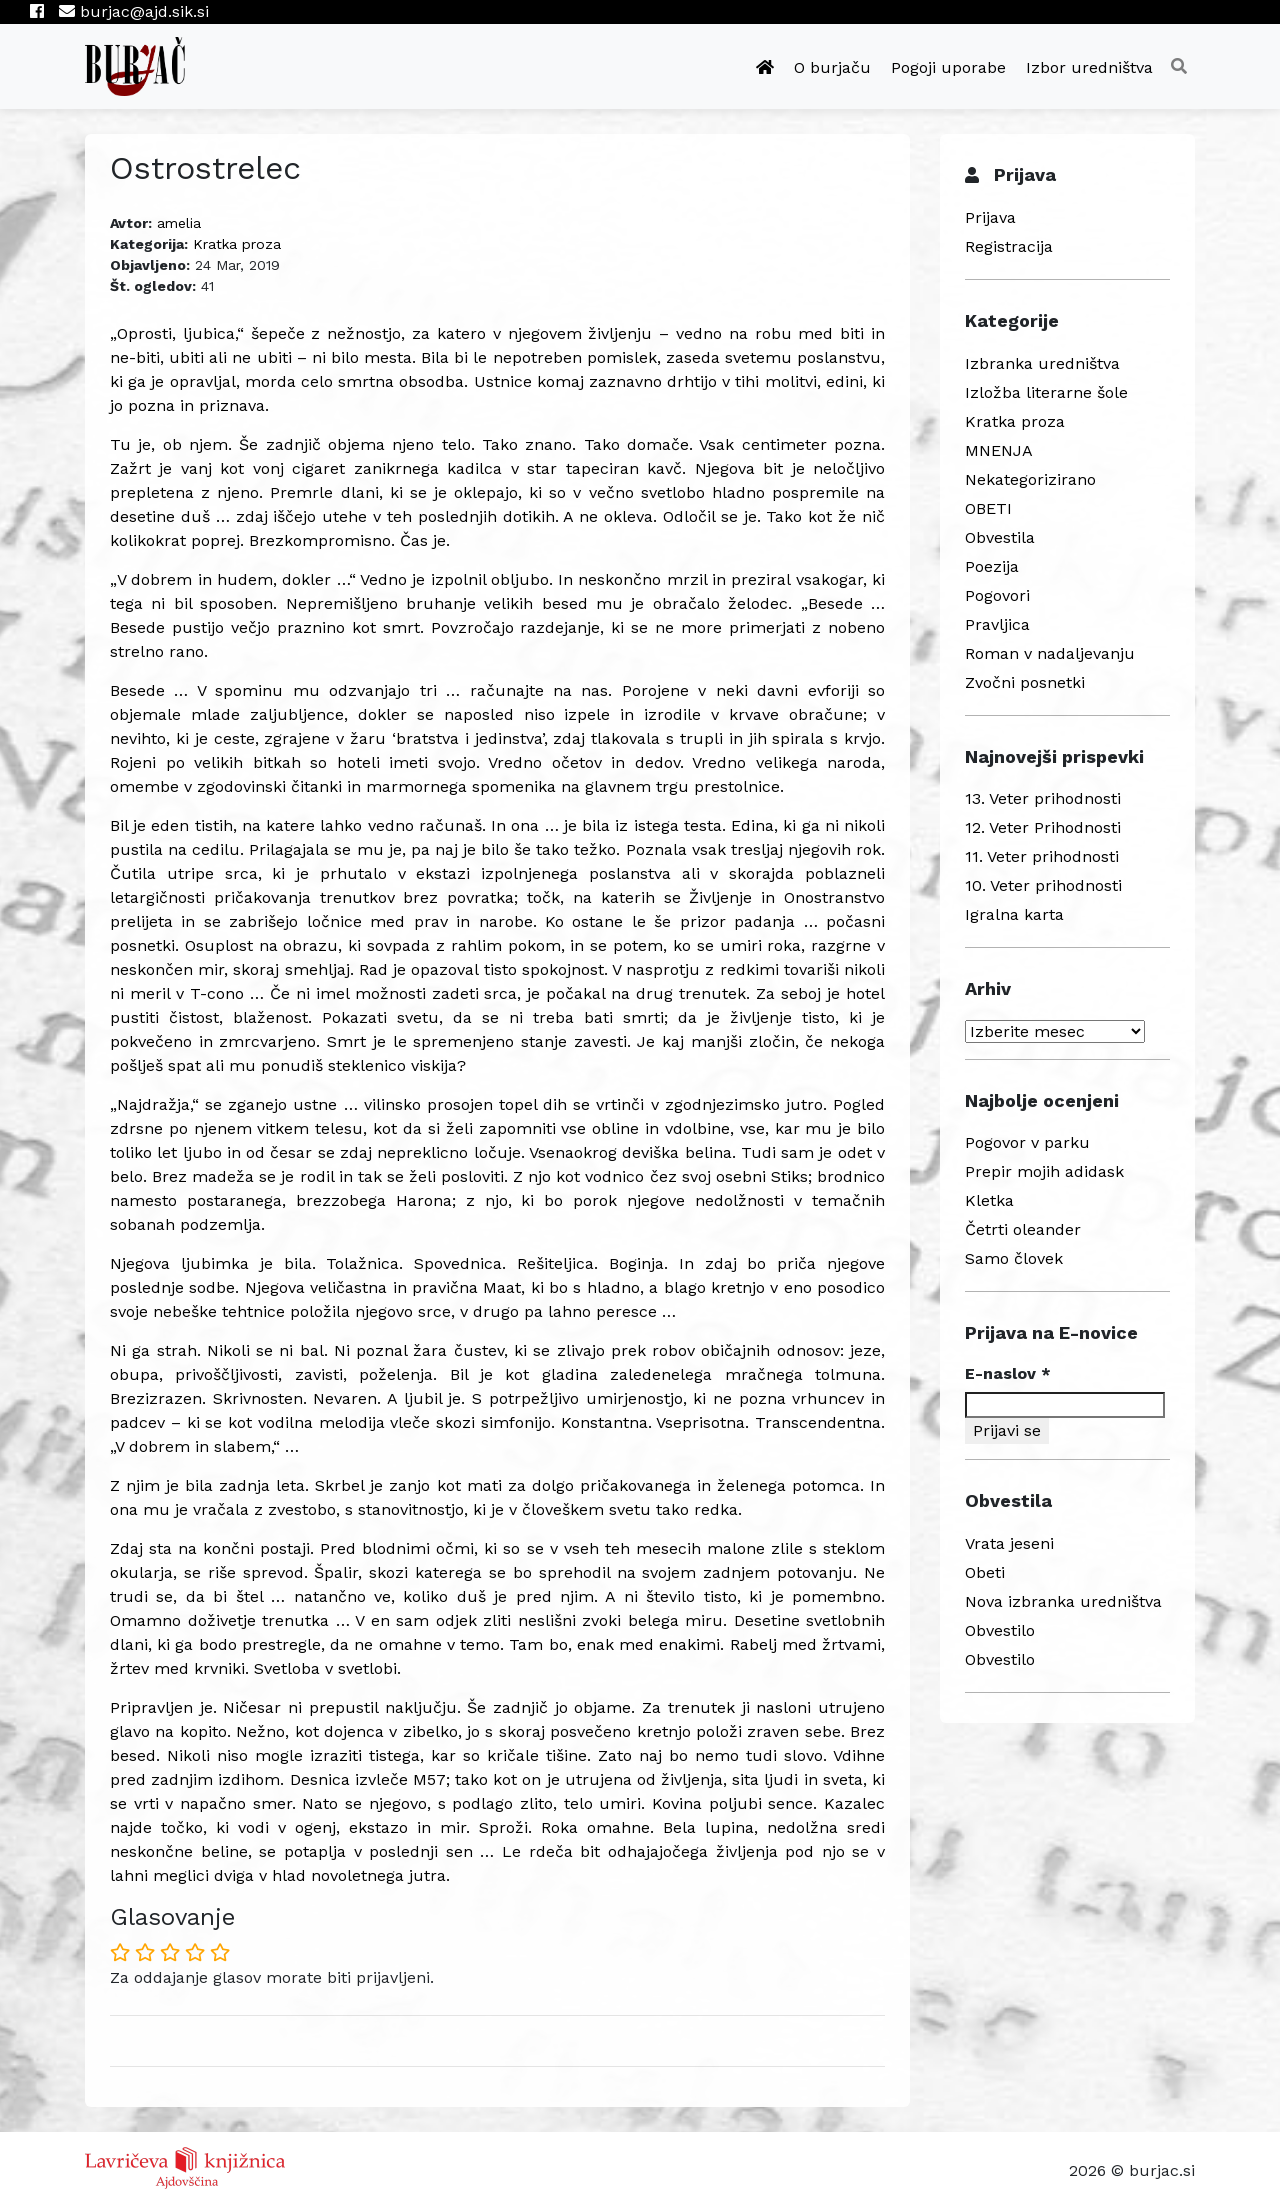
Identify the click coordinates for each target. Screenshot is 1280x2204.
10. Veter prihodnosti (1043, 885)
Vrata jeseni (1009, 1543)
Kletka (989, 1200)
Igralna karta (1014, 914)
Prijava (990, 217)
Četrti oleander (1023, 1229)
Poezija (992, 566)
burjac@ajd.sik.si (134, 11)
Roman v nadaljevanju (1050, 653)
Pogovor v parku (1027, 1142)
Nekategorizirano (1030, 479)
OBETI (988, 508)
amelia (179, 223)
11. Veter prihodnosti (1042, 856)
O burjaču (832, 67)
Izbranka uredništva (1042, 363)
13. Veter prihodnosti (1043, 798)
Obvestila (1000, 537)
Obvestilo (1000, 1630)
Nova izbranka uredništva (1063, 1601)
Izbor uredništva (1089, 67)
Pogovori (997, 595)
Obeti (985, 1572)
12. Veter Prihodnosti (1043, 827)
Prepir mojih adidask (1044, 1171)
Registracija (1009, 246)
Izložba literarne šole (1046, 392)
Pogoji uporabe (948, 67)
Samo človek (1014, 1258)
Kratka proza (237, 244)
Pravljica (997, 624)
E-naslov (1008, 1373)
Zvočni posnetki (1025, 682)
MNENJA (999, 450)
